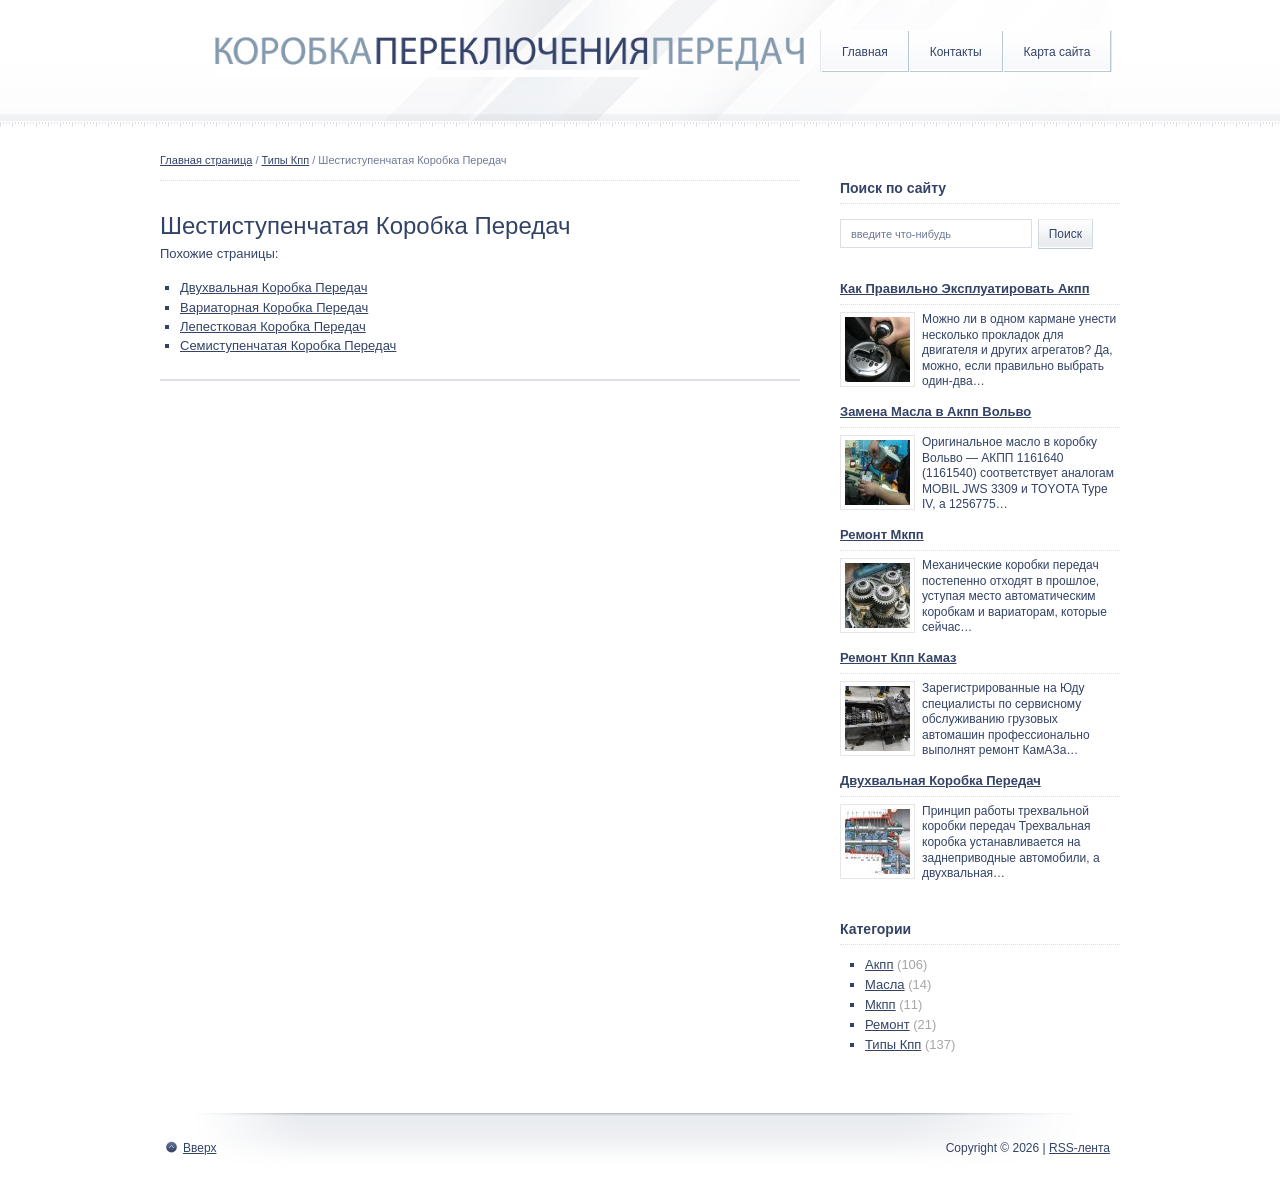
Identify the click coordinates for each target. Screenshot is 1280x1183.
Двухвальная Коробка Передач (273, 287)
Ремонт (887, 1024)
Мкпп (880, 1004)
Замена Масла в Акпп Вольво (935, 411)
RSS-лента (1079, 1148)
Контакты (956, 52)
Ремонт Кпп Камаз (898, 657)
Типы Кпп (286, 160)
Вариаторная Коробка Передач (274, 307)
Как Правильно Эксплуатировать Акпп (965, 288)
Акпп (879, 964)
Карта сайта (1057, 52)
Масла (885, 984)
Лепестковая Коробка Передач (273, 326)
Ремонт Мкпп (882, 534)
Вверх (199, 1148)
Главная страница (206, 160)
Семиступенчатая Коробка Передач (288, 345)
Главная (865, 52)
